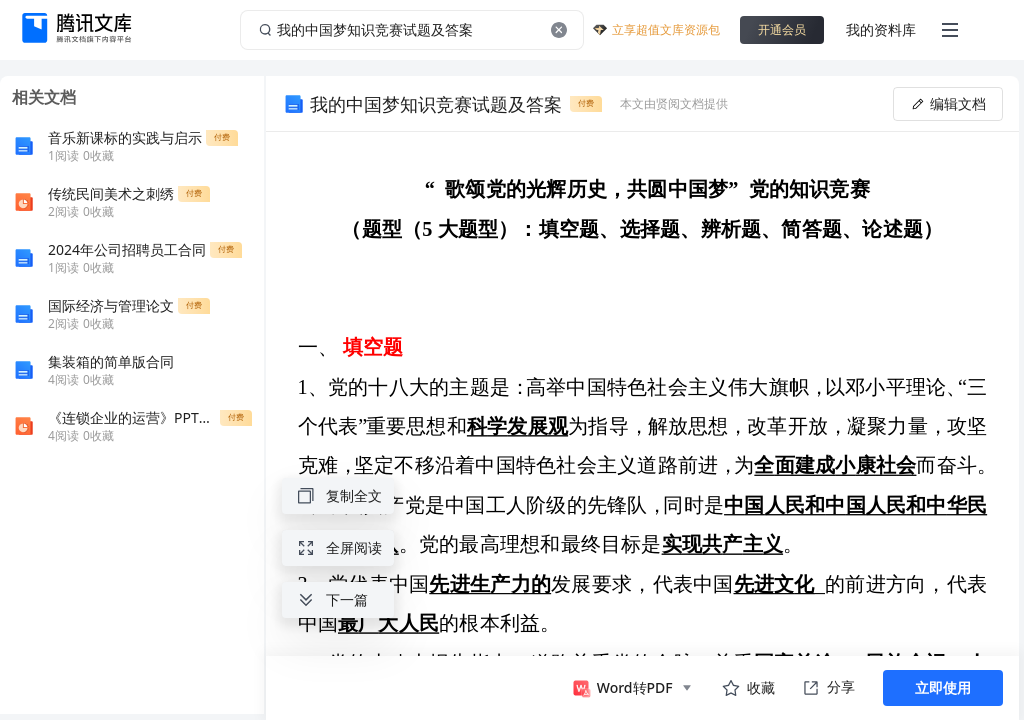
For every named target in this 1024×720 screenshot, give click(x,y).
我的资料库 (881, 29)
